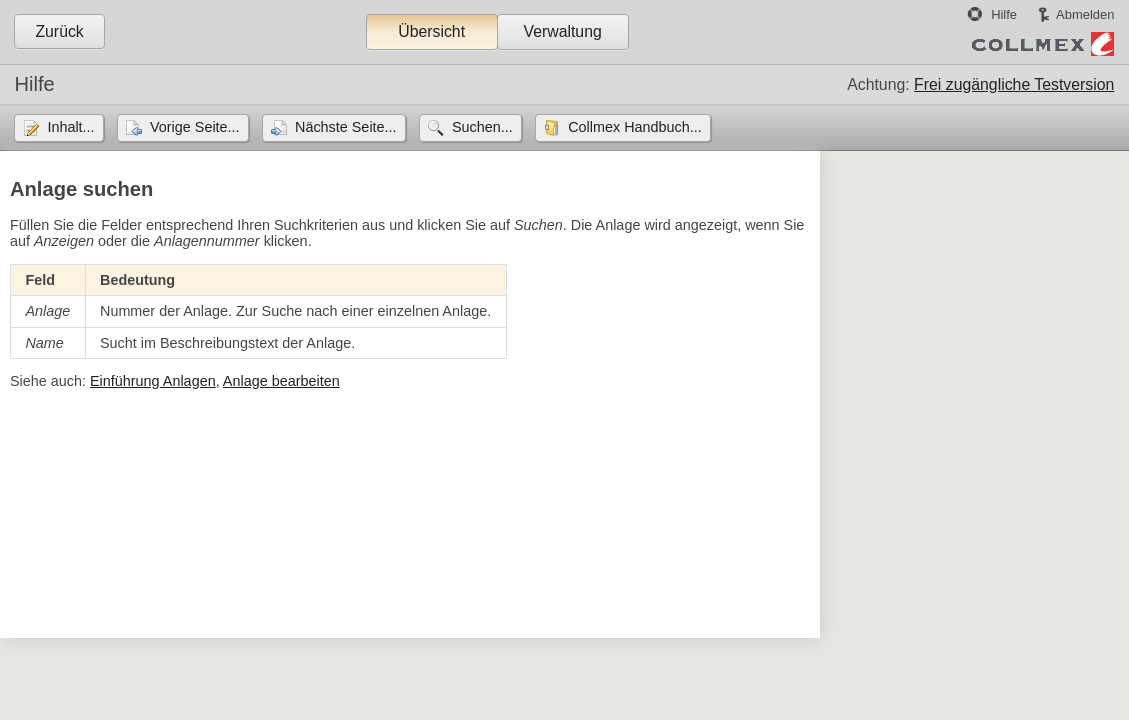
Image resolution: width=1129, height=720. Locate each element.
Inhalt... (70, 127)
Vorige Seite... (195, 127)
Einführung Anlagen (153, 381)
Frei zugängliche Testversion (1014, 84)
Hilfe (1004, 14)
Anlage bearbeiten (281, 381)
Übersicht (431, 31)
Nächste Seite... (346, 127)
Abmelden (1085, 14)
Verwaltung (562, 31)
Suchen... (482, 127)
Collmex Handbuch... (635, 127)
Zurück (59, 31)
